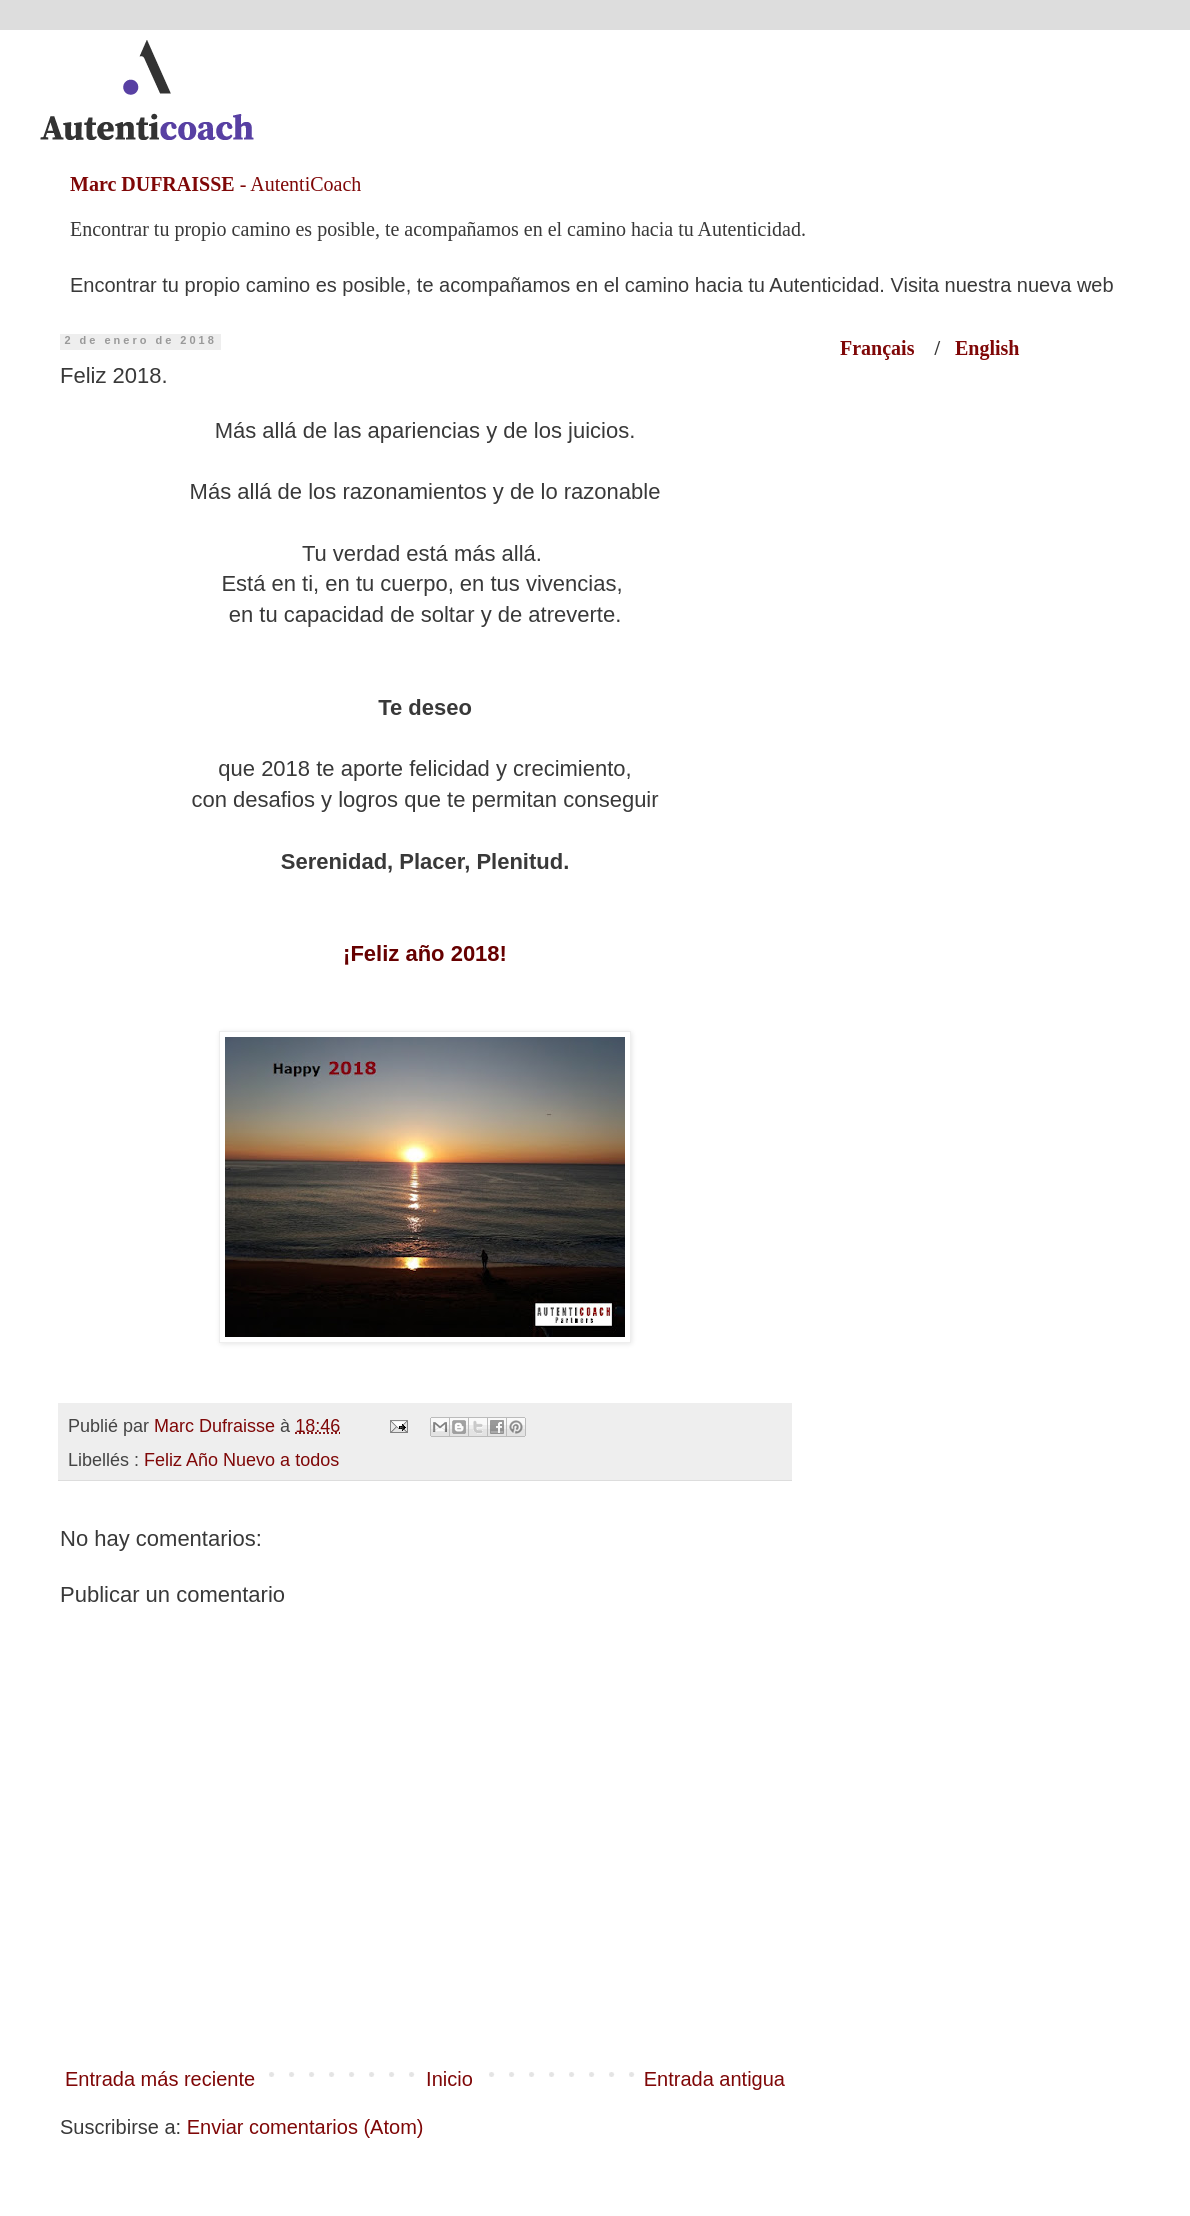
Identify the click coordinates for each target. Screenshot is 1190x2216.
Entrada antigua (714, 2079)
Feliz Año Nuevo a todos (241, 1460)
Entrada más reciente (160, 2079)
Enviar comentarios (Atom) (305, 2127)
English (987, 348)
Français (887, 348)
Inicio (449, 2079)
